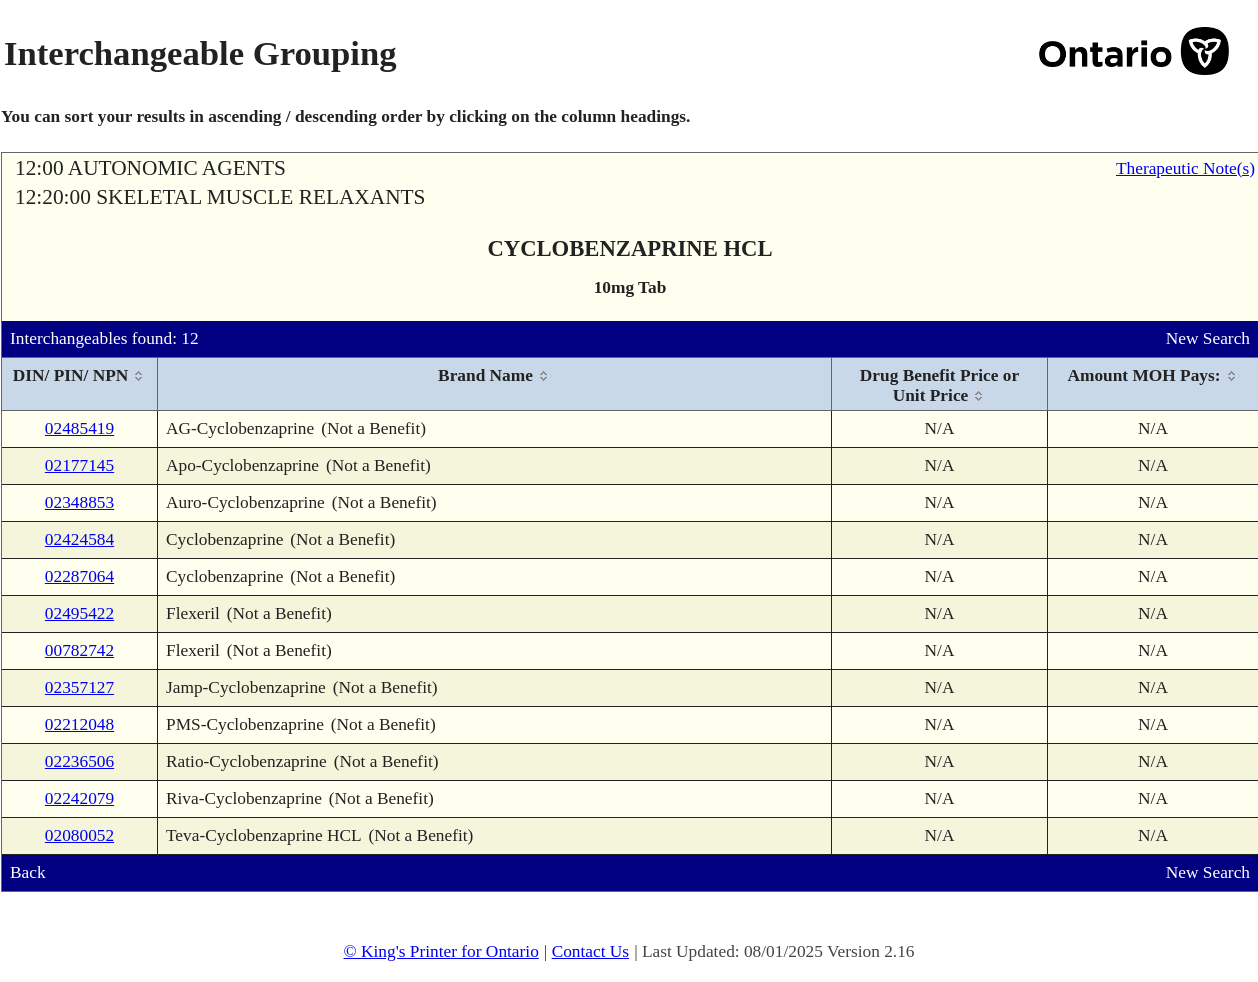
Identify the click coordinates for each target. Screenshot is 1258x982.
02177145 (79, 465)
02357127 (79, 687)
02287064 (79, 576)
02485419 (79, 428)
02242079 (79, 798)
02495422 (79, 613)
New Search (1208, 338)
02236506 (79, 761)
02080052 (79, 835)
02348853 (79, 502)
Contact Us (591, 951)
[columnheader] (80, 384)
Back (28, 872)
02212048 (79, 724)
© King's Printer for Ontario (440, 951)
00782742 (79, 650)
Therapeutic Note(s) (1185, 168)
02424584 (79, 539)
